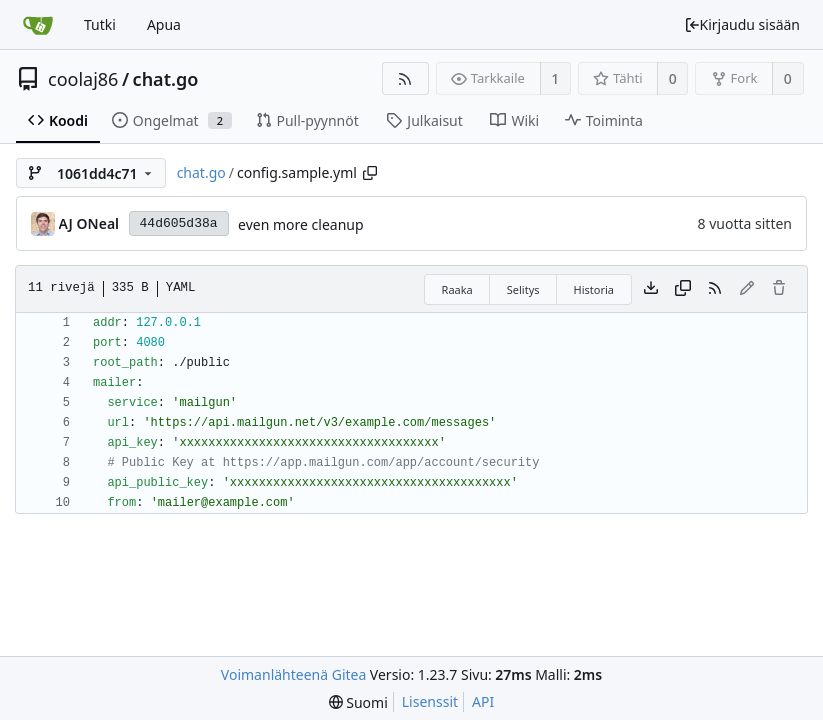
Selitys (523, 289)
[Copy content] (683, 289)
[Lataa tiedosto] (651, 289)
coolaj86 (83, 79)
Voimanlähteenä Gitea (294, 674)
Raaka (457, 289)
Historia (594, 289)
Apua (164, 24)
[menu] (358, 702)
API (483, 701)
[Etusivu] (38, 25)
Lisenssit (430, 701)
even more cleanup (301, 224)
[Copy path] (370, 173)
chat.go (166, 79)
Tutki (100, 24)
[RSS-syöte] (405, 78)
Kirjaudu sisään (742, 24)
